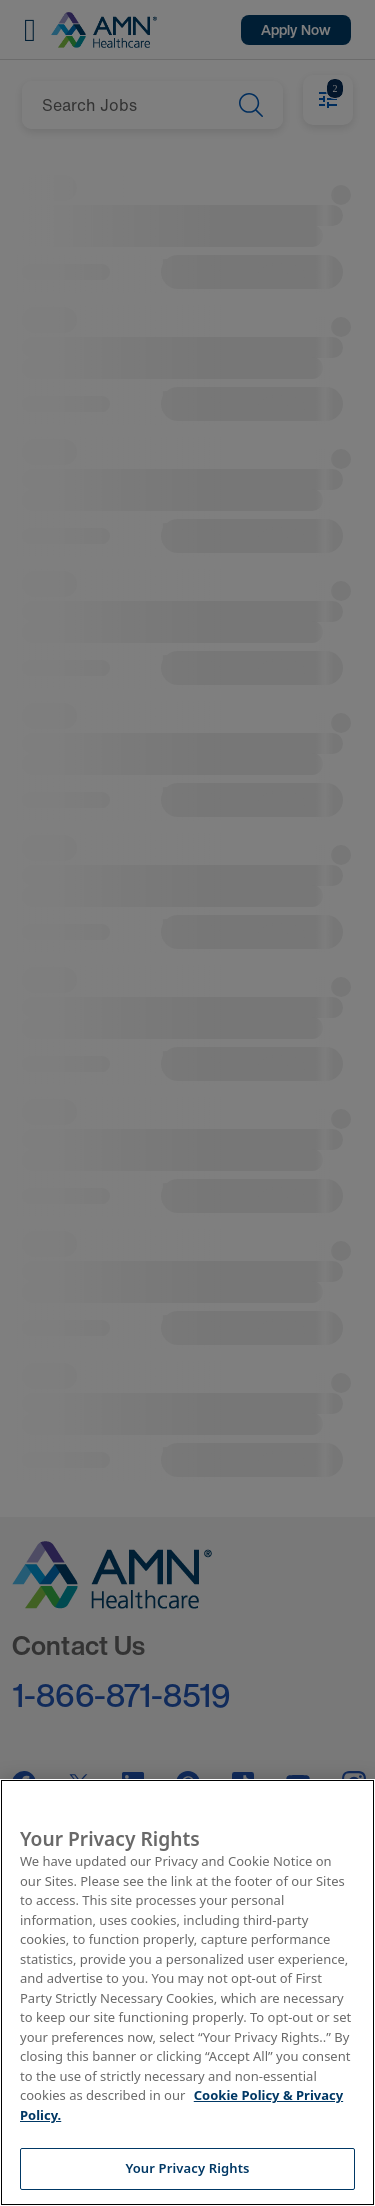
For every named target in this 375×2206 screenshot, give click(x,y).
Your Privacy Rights (187, 2168)
